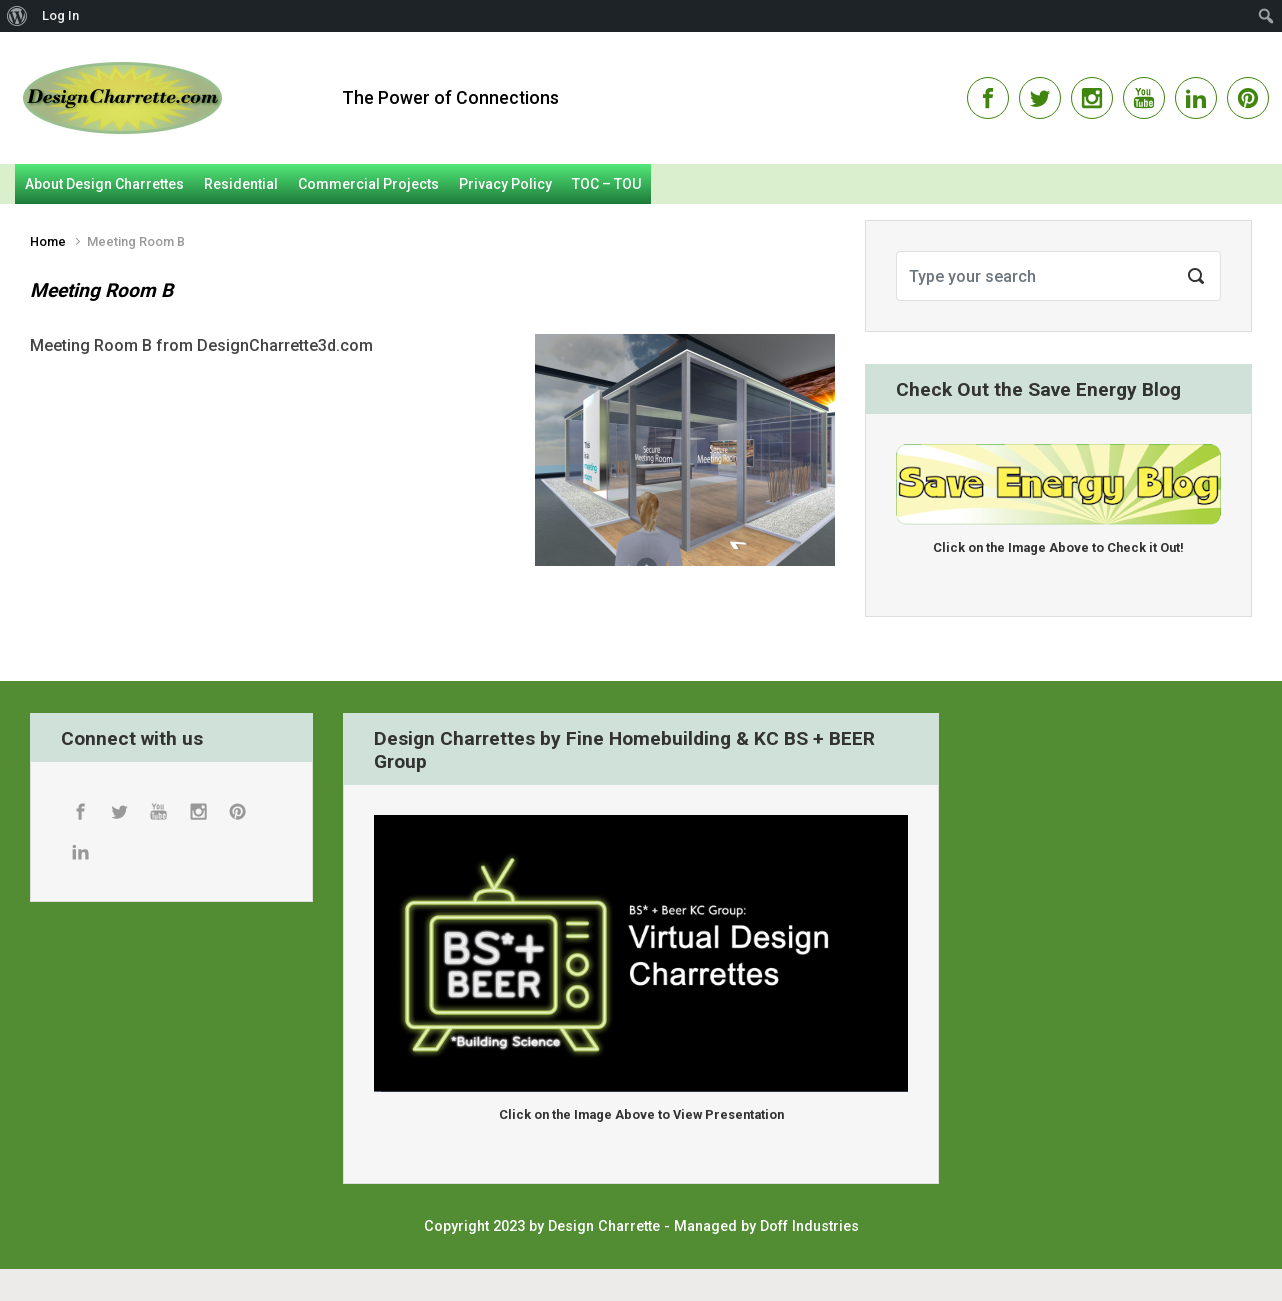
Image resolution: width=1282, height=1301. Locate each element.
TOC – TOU (606, 184)
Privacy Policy (505, 184)
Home (48, 241)
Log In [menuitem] (60, 15)
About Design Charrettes (104, 184)
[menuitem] (17, 16)
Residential (241, 184)
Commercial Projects (368, 184)
